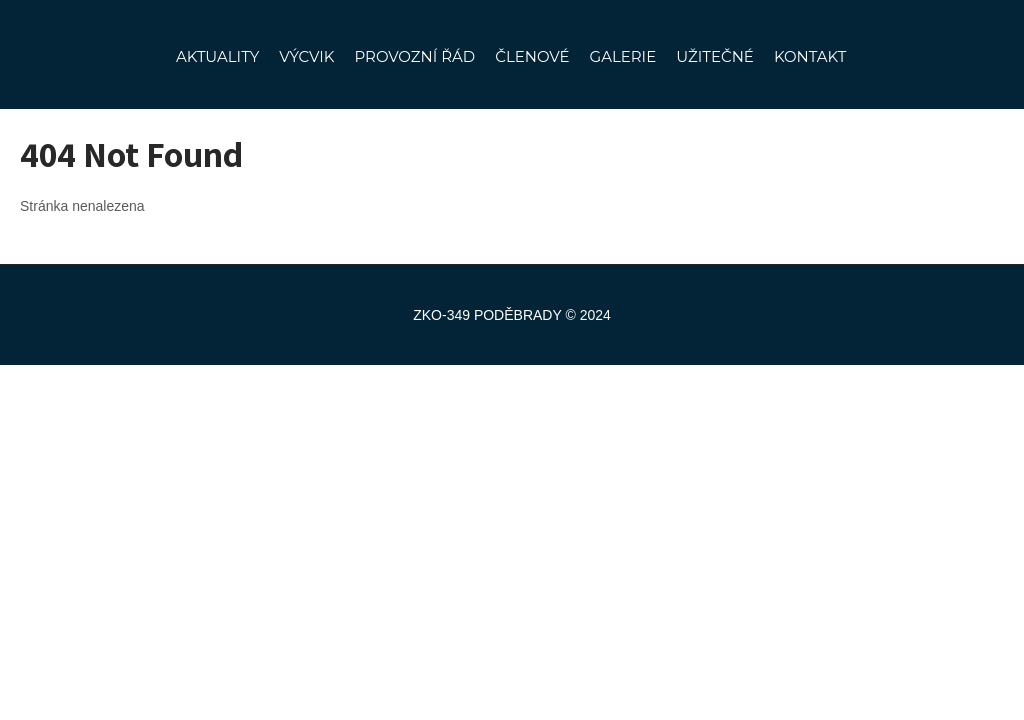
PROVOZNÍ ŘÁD (414, 56)
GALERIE (623, 56)
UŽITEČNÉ (715, 56)
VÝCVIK (306, 56)
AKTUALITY (217, 56)
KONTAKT (810, 56)
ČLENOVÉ (532, 56)
